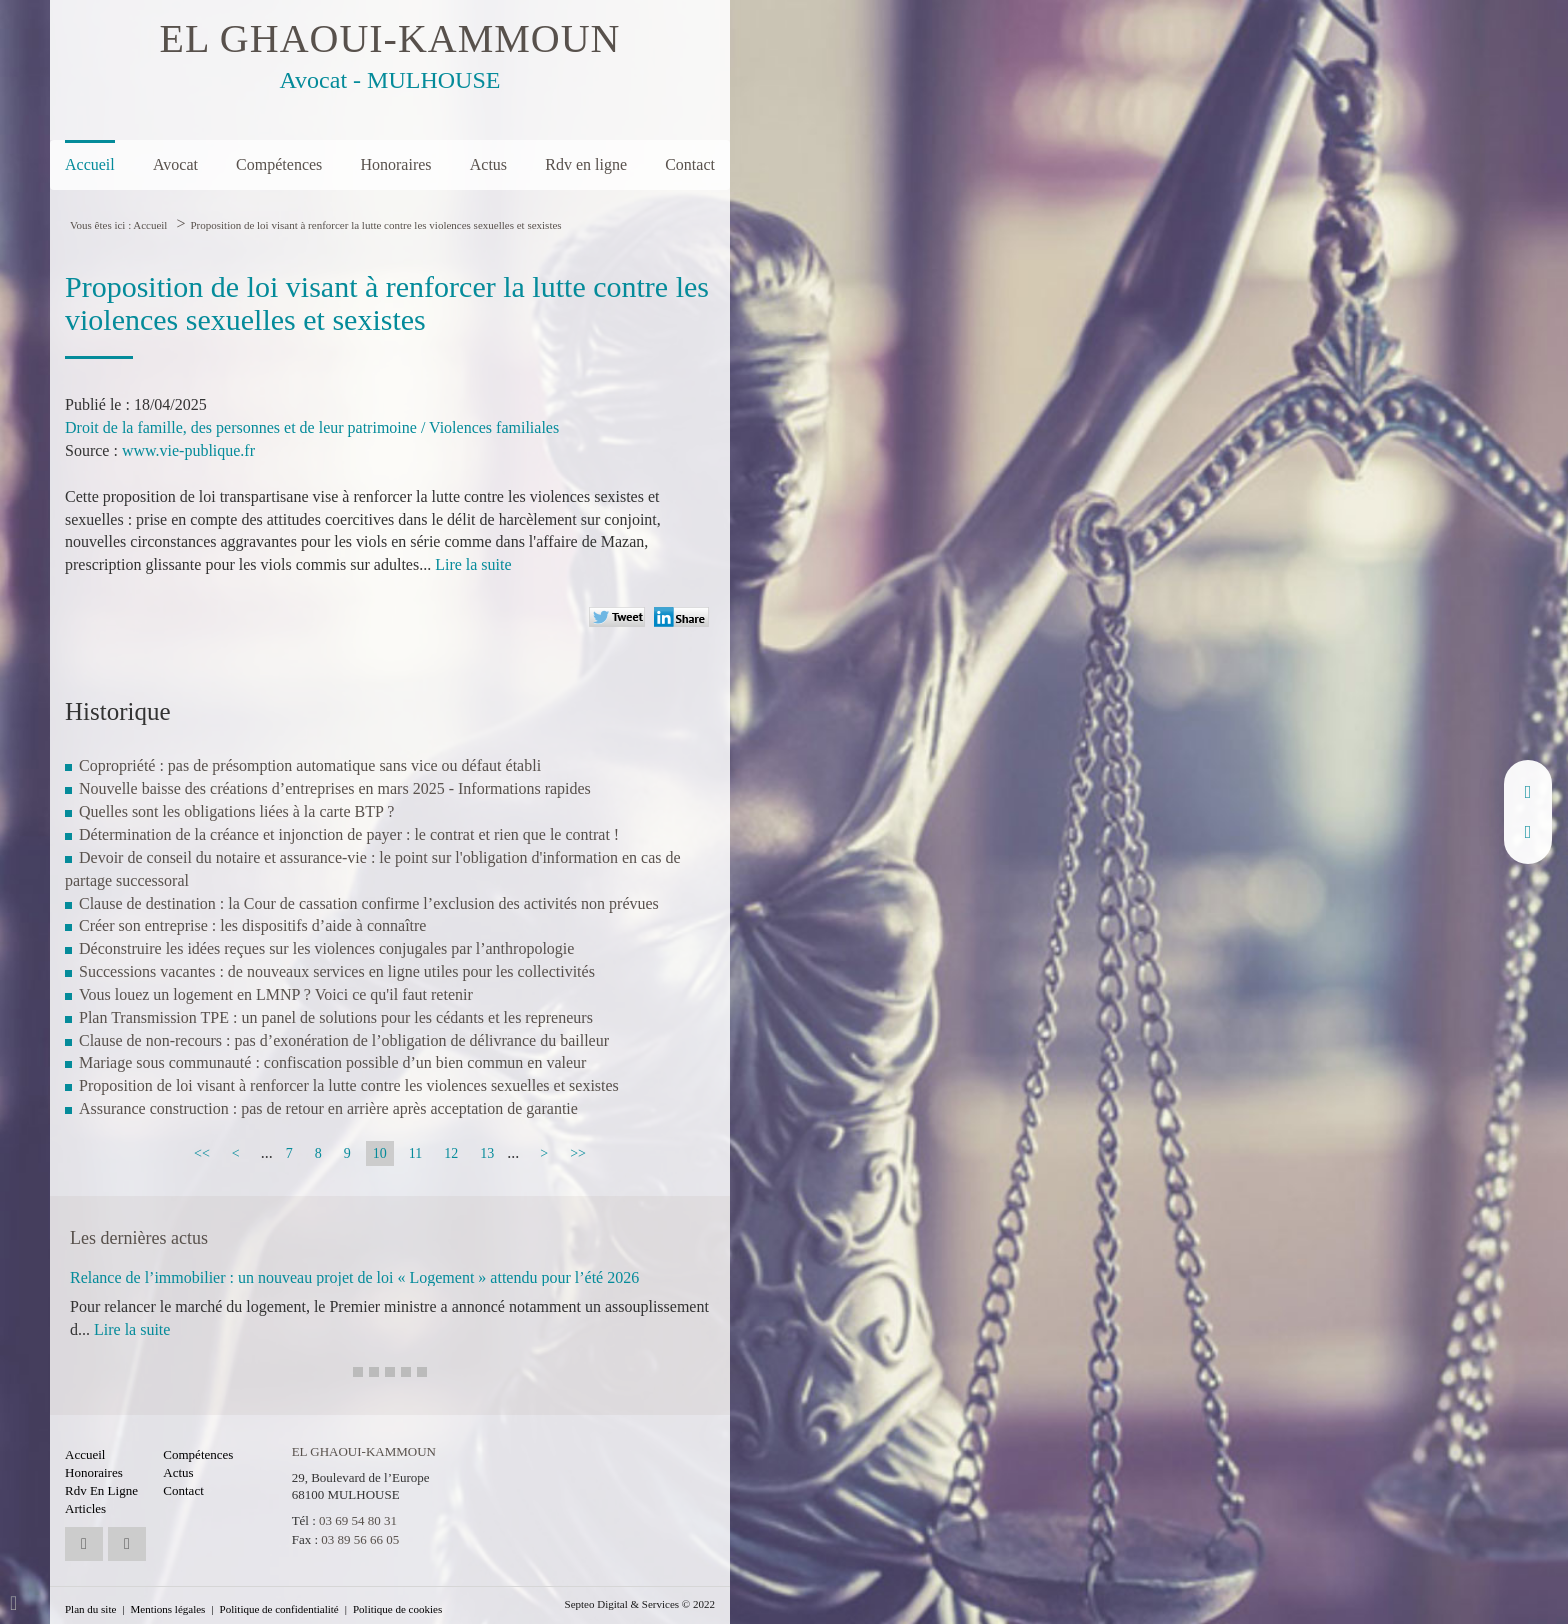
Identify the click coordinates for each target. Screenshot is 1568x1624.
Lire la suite (473, 564)
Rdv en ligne (586, 164)
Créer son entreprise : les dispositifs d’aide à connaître (252, 925)
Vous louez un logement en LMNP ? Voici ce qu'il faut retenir (276, 994)
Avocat (175, 164)
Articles (85, 1508)
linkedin (1528, 792)
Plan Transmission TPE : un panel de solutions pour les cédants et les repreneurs (336, 1017)
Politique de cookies (397, 1609)
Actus (488, 164)
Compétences (279, 164)
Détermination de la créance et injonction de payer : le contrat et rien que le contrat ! (349, 834)
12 (451, 1153)
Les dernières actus (139, 1238)
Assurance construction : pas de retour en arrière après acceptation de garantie (328, 1108)
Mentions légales (168, 1609)
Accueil (90, 164)
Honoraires (395, 164)
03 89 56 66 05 (360, 1539)
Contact (690, 164)
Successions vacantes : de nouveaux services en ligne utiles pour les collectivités (337, 971)
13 (487, 1153)
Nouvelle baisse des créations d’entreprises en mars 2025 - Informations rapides (335, 788)
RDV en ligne (1528, 832)
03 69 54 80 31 (358, 1520)
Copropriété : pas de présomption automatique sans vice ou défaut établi (310, 765)
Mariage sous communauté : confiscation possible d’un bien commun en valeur (332, 1062)
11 (415, 1153)
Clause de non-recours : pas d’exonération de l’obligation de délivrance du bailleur (344, 1040)
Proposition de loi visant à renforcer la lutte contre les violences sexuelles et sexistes (375, 225)
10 (380, 1153)
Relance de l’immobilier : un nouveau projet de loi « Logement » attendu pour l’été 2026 (354, 1277)
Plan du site (90, 1609)
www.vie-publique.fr (188, 450)
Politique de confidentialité (279, 1609)
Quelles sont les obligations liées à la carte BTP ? (236, 811)
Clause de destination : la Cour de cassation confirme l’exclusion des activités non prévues (369, 903)
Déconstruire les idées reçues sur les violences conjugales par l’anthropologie (326, 948)
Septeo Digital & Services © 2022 (640, 1604)
